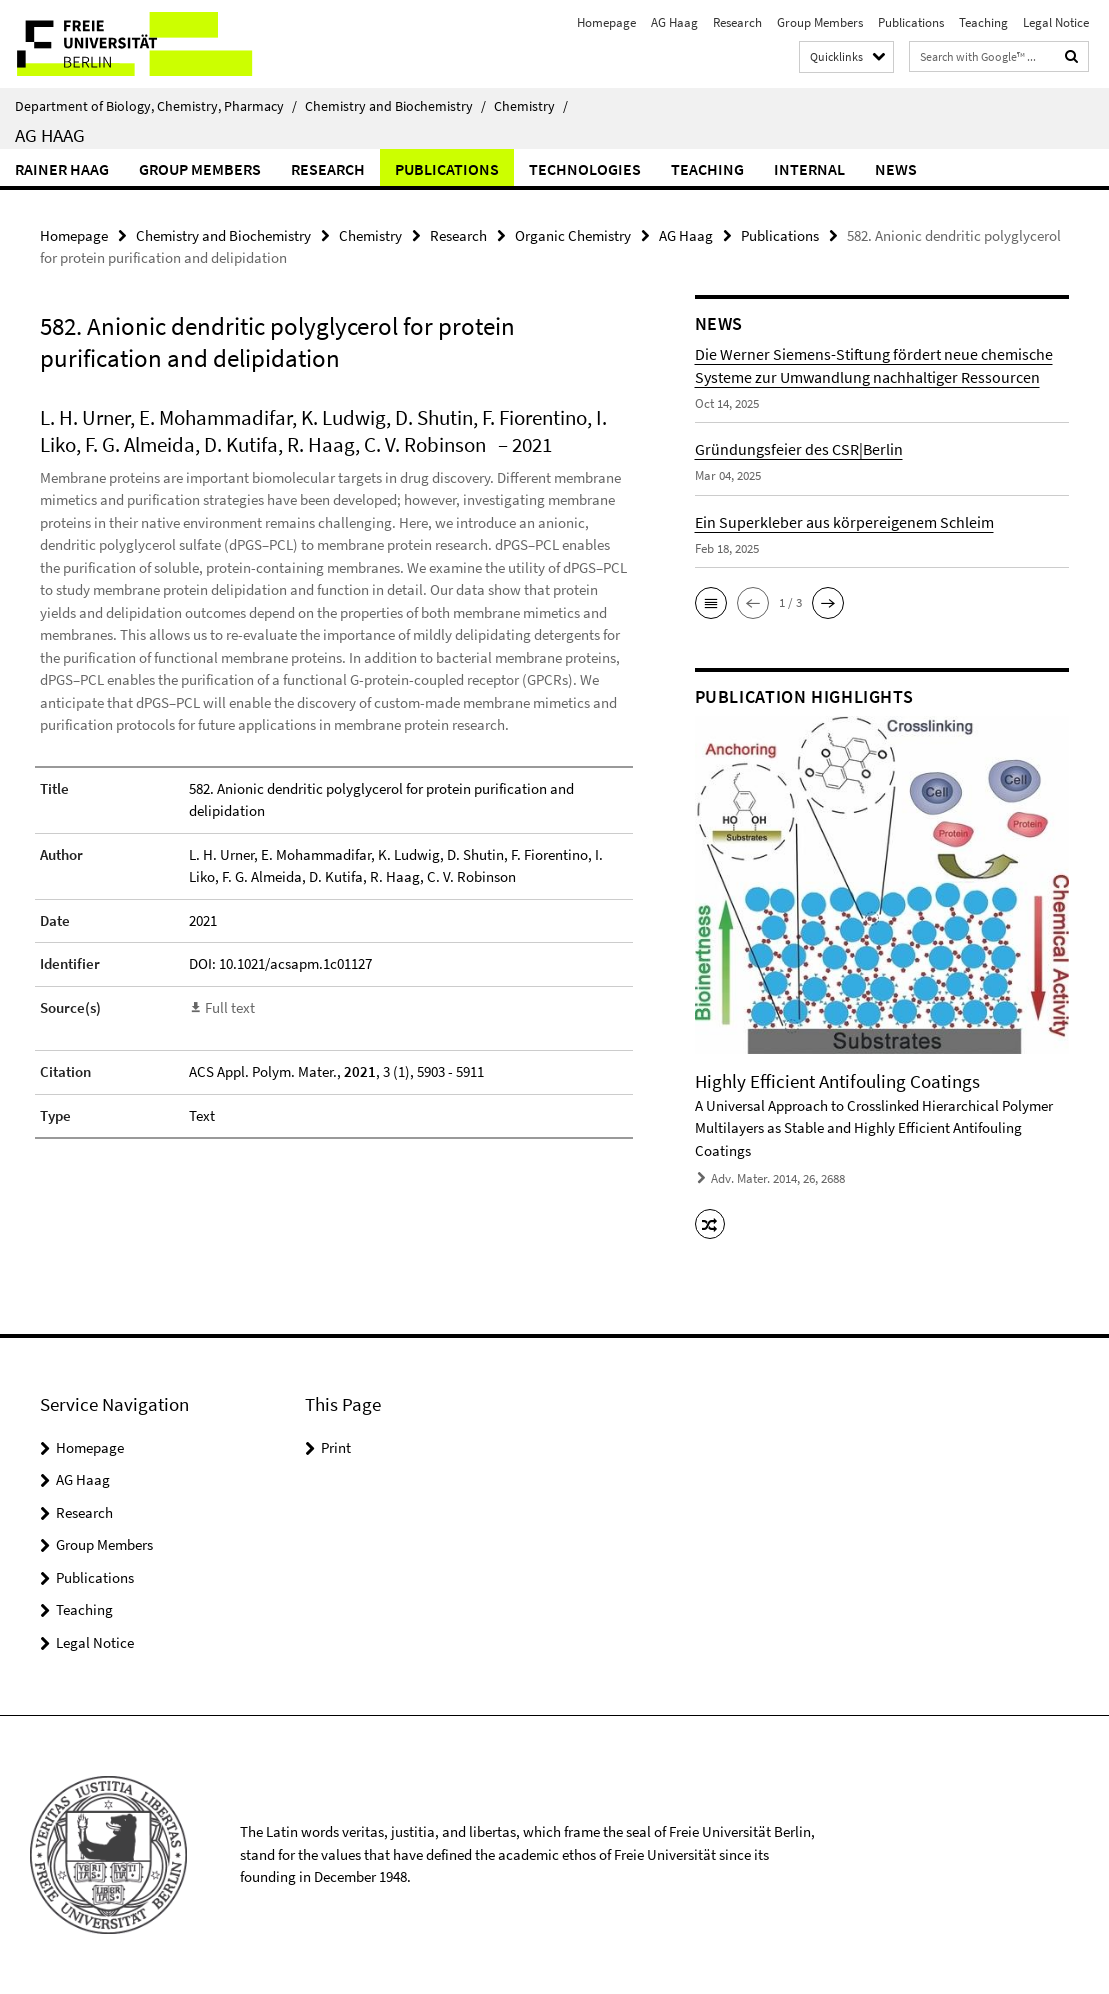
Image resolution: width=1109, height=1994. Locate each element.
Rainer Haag (62, 169)
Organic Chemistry (573, 235)
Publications (911, 22)
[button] (711, 603)
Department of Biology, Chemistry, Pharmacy (156, 106)
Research (737, 22)
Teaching (983, 22)
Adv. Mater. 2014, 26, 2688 (778, 1178)
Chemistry (531, 106)
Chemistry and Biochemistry (395, 106)
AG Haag (674, 22)
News (896, 169)
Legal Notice (1056, 22)
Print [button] (336, 1447)
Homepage (606, 22)
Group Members (820, 22)
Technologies (585, 169)
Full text (230, 1007)
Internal (809, 169)
